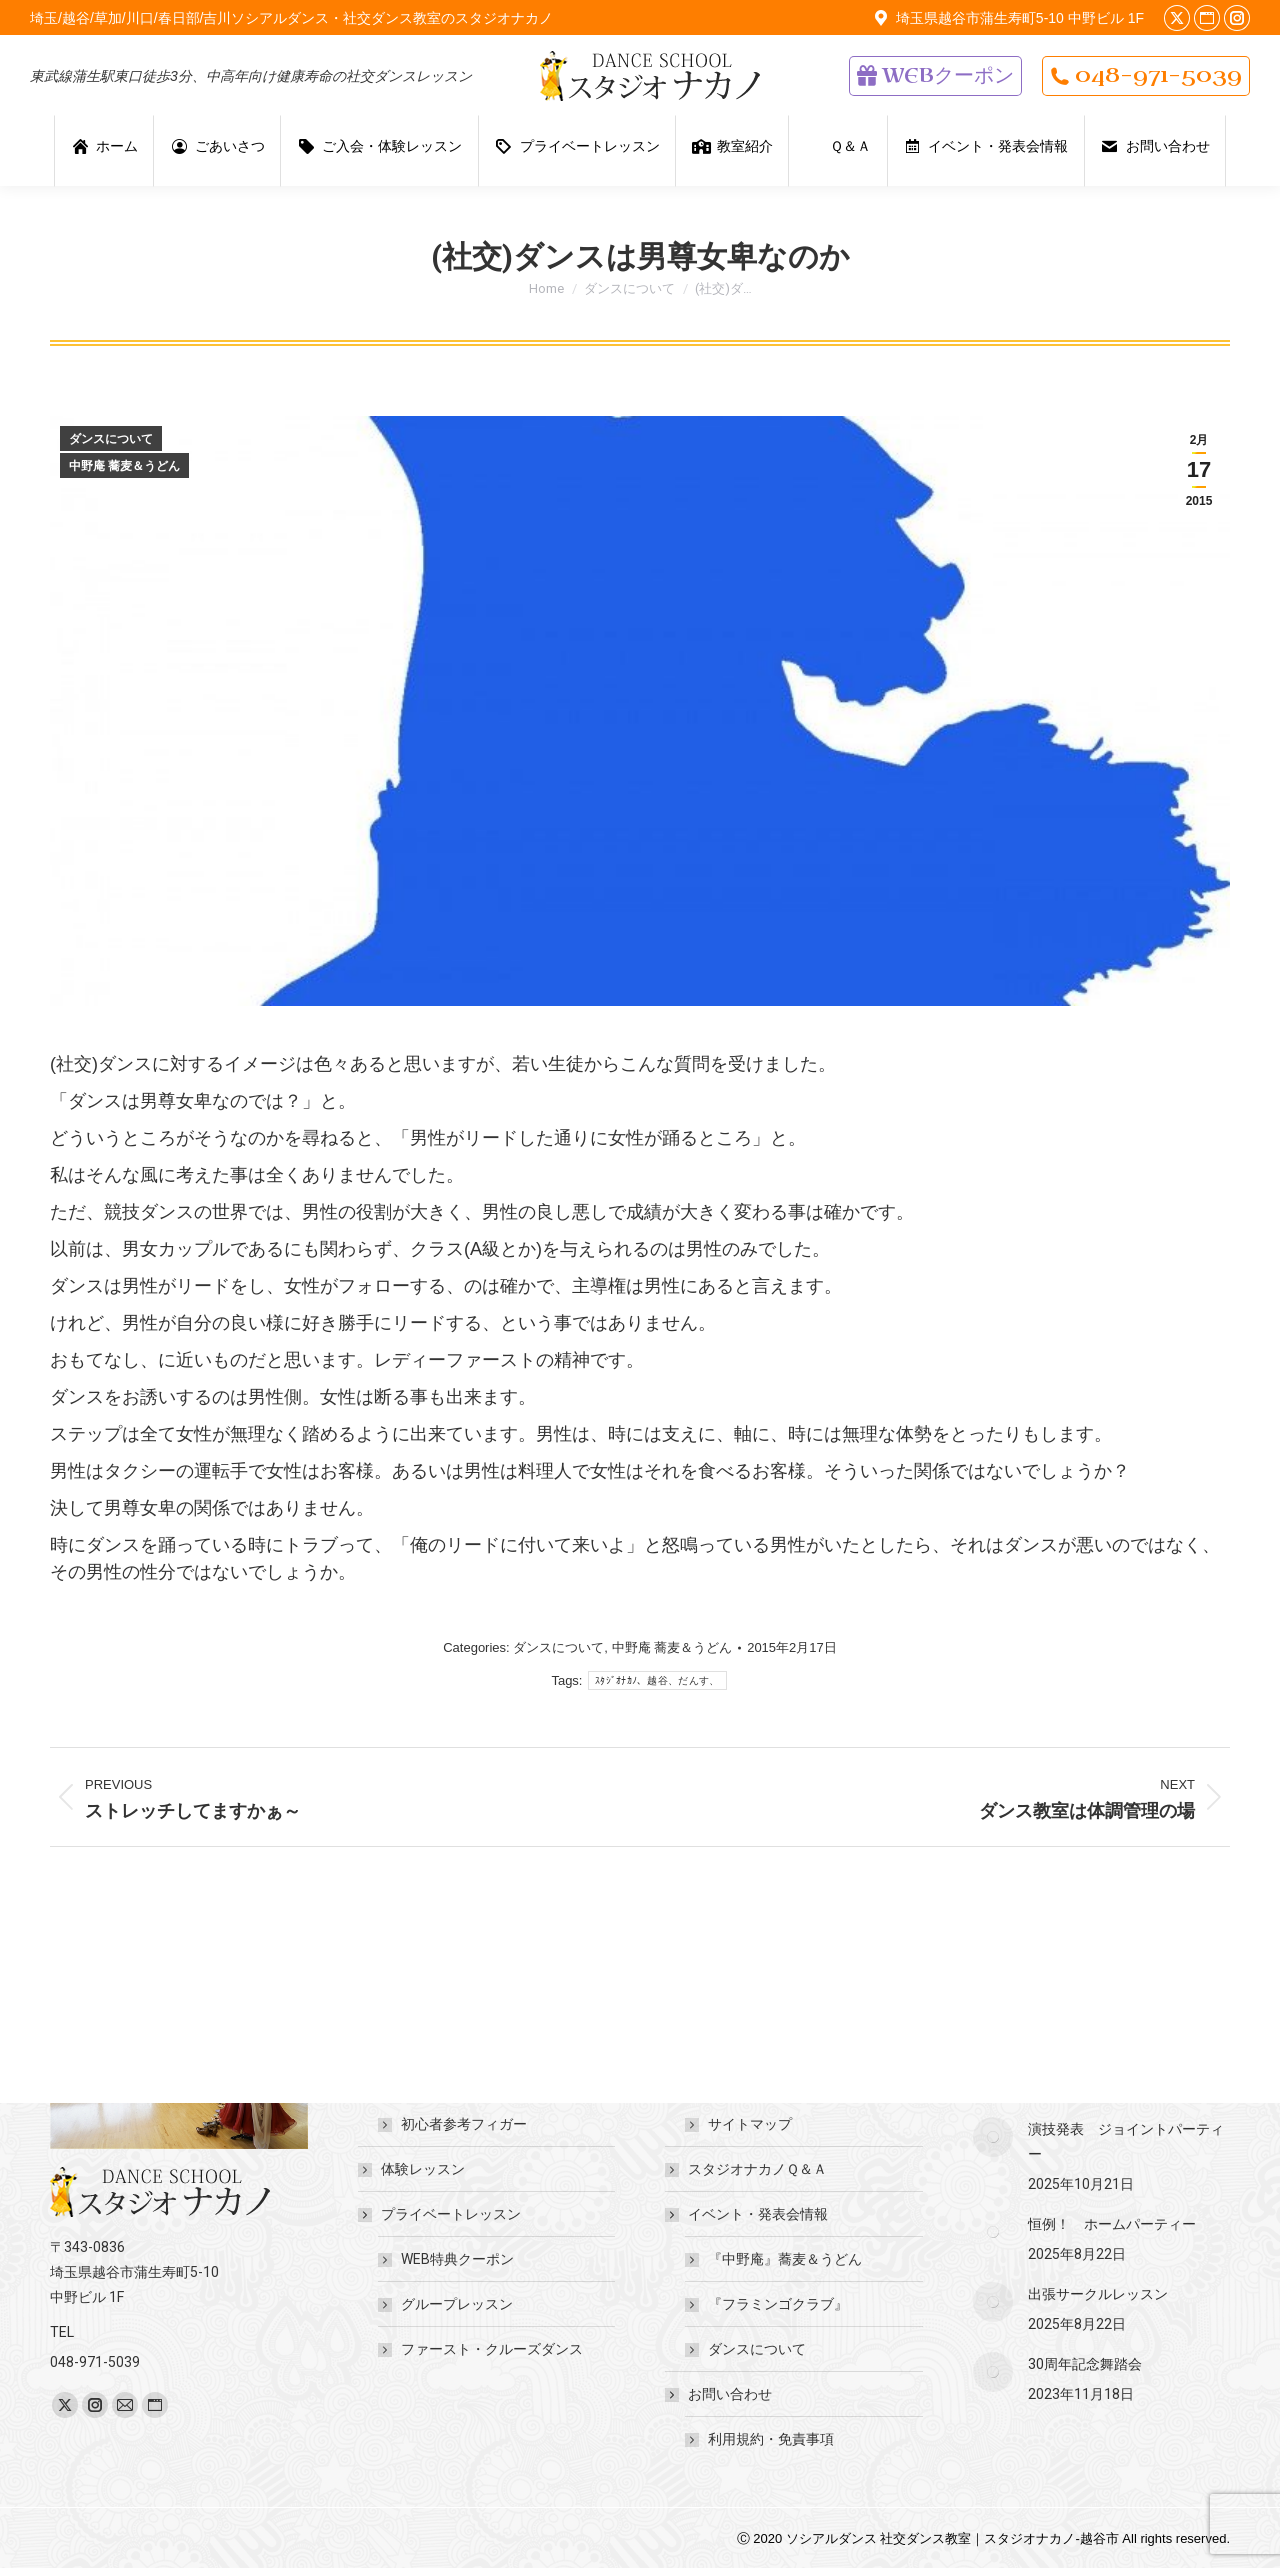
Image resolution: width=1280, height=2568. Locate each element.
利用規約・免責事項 (771, 2439)
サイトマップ (750, 2124)
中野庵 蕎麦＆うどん (124, 466)
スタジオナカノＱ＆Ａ (757, 2169)
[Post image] (993, 2137)
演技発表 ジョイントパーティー (1126, 2141)
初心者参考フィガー (464, 2124)
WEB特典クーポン (457, 2259)
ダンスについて (111, 439)
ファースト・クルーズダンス (492, 2349)
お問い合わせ (720, 2394)
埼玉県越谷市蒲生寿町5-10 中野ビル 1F (1007, 18)
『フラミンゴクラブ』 (778, 2304)
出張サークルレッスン (1098, 2294)
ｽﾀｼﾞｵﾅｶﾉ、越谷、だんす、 (657, 1680)
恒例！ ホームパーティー (1112, 2224)
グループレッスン (457, 2304)
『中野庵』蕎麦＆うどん (785, 2259)
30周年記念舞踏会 (1085, 2364)
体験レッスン (423, 2169)
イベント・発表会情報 (748, 2214)
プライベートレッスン (441, 2214)
